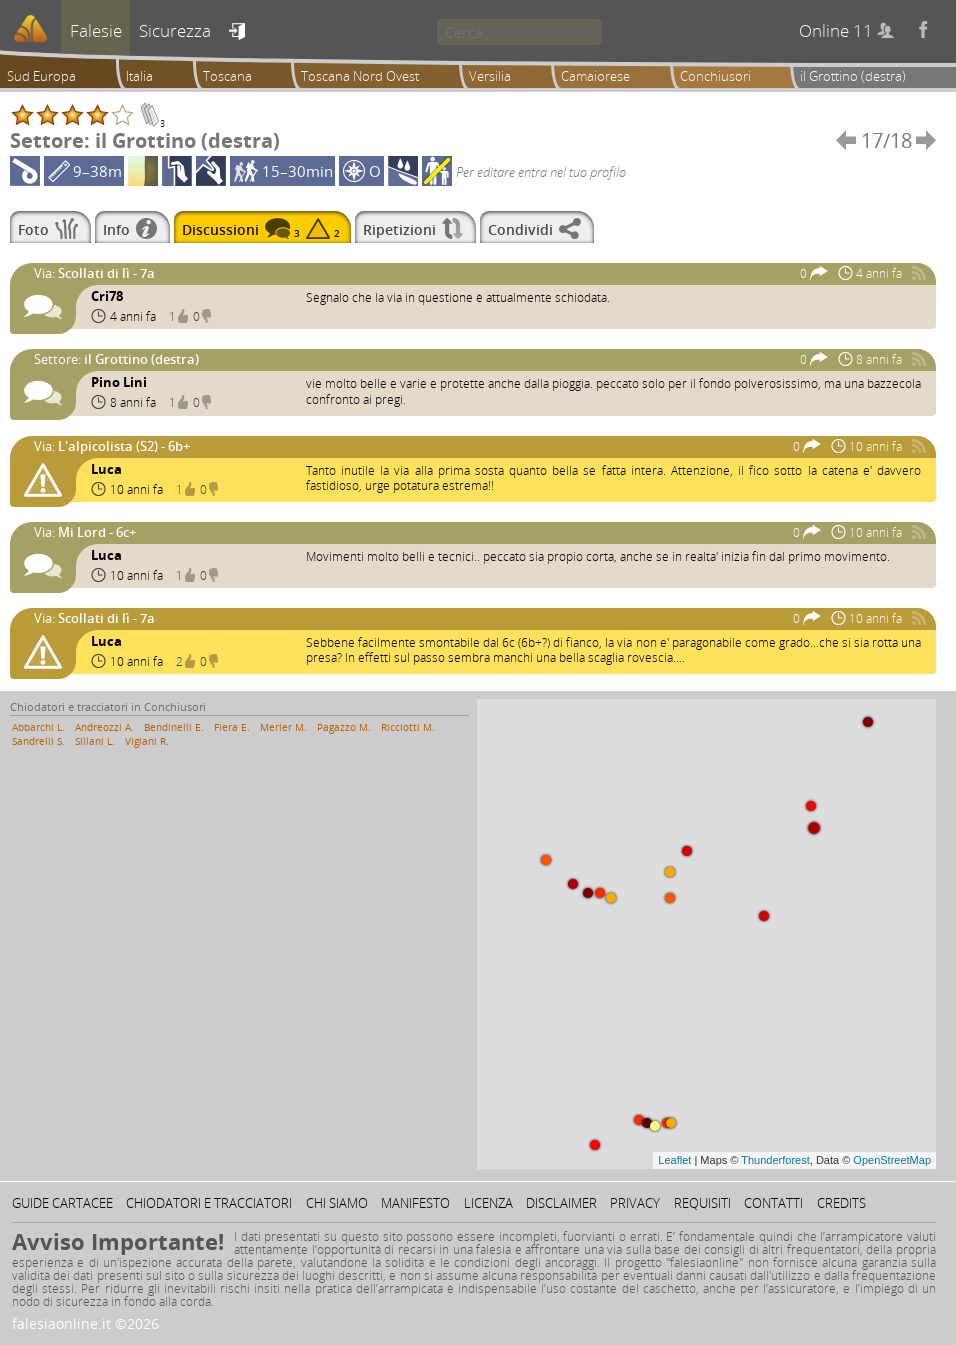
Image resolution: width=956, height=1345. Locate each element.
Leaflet (674, 1160)
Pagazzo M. (344, 727)
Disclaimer (561, 1203)
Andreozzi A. (104, 727)
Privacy (635, 1203)
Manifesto (415, 1203)
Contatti (773, 1203)
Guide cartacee (62, 1203)
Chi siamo (337, 1203)
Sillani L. (95, 741)
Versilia (490, 76)
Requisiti (702, 1203)
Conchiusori (715, 76)
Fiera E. (232, 727)
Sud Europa (41, 76)
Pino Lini (119, 382)
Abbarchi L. (38, 727)
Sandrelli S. (38, 741)
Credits (841, 1203)
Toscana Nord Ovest (360, 76)
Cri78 (107, 296)
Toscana (227, 76)
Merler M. (283, 727)
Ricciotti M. (408, 727)
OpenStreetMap (892, 1160)
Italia (139, 76)
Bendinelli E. (174, 727)
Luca (106, 469)
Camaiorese (595, 76)
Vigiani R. (147, 741)
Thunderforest (775, 1160)
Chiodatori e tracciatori (209, 1203)
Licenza (488, 1203)
